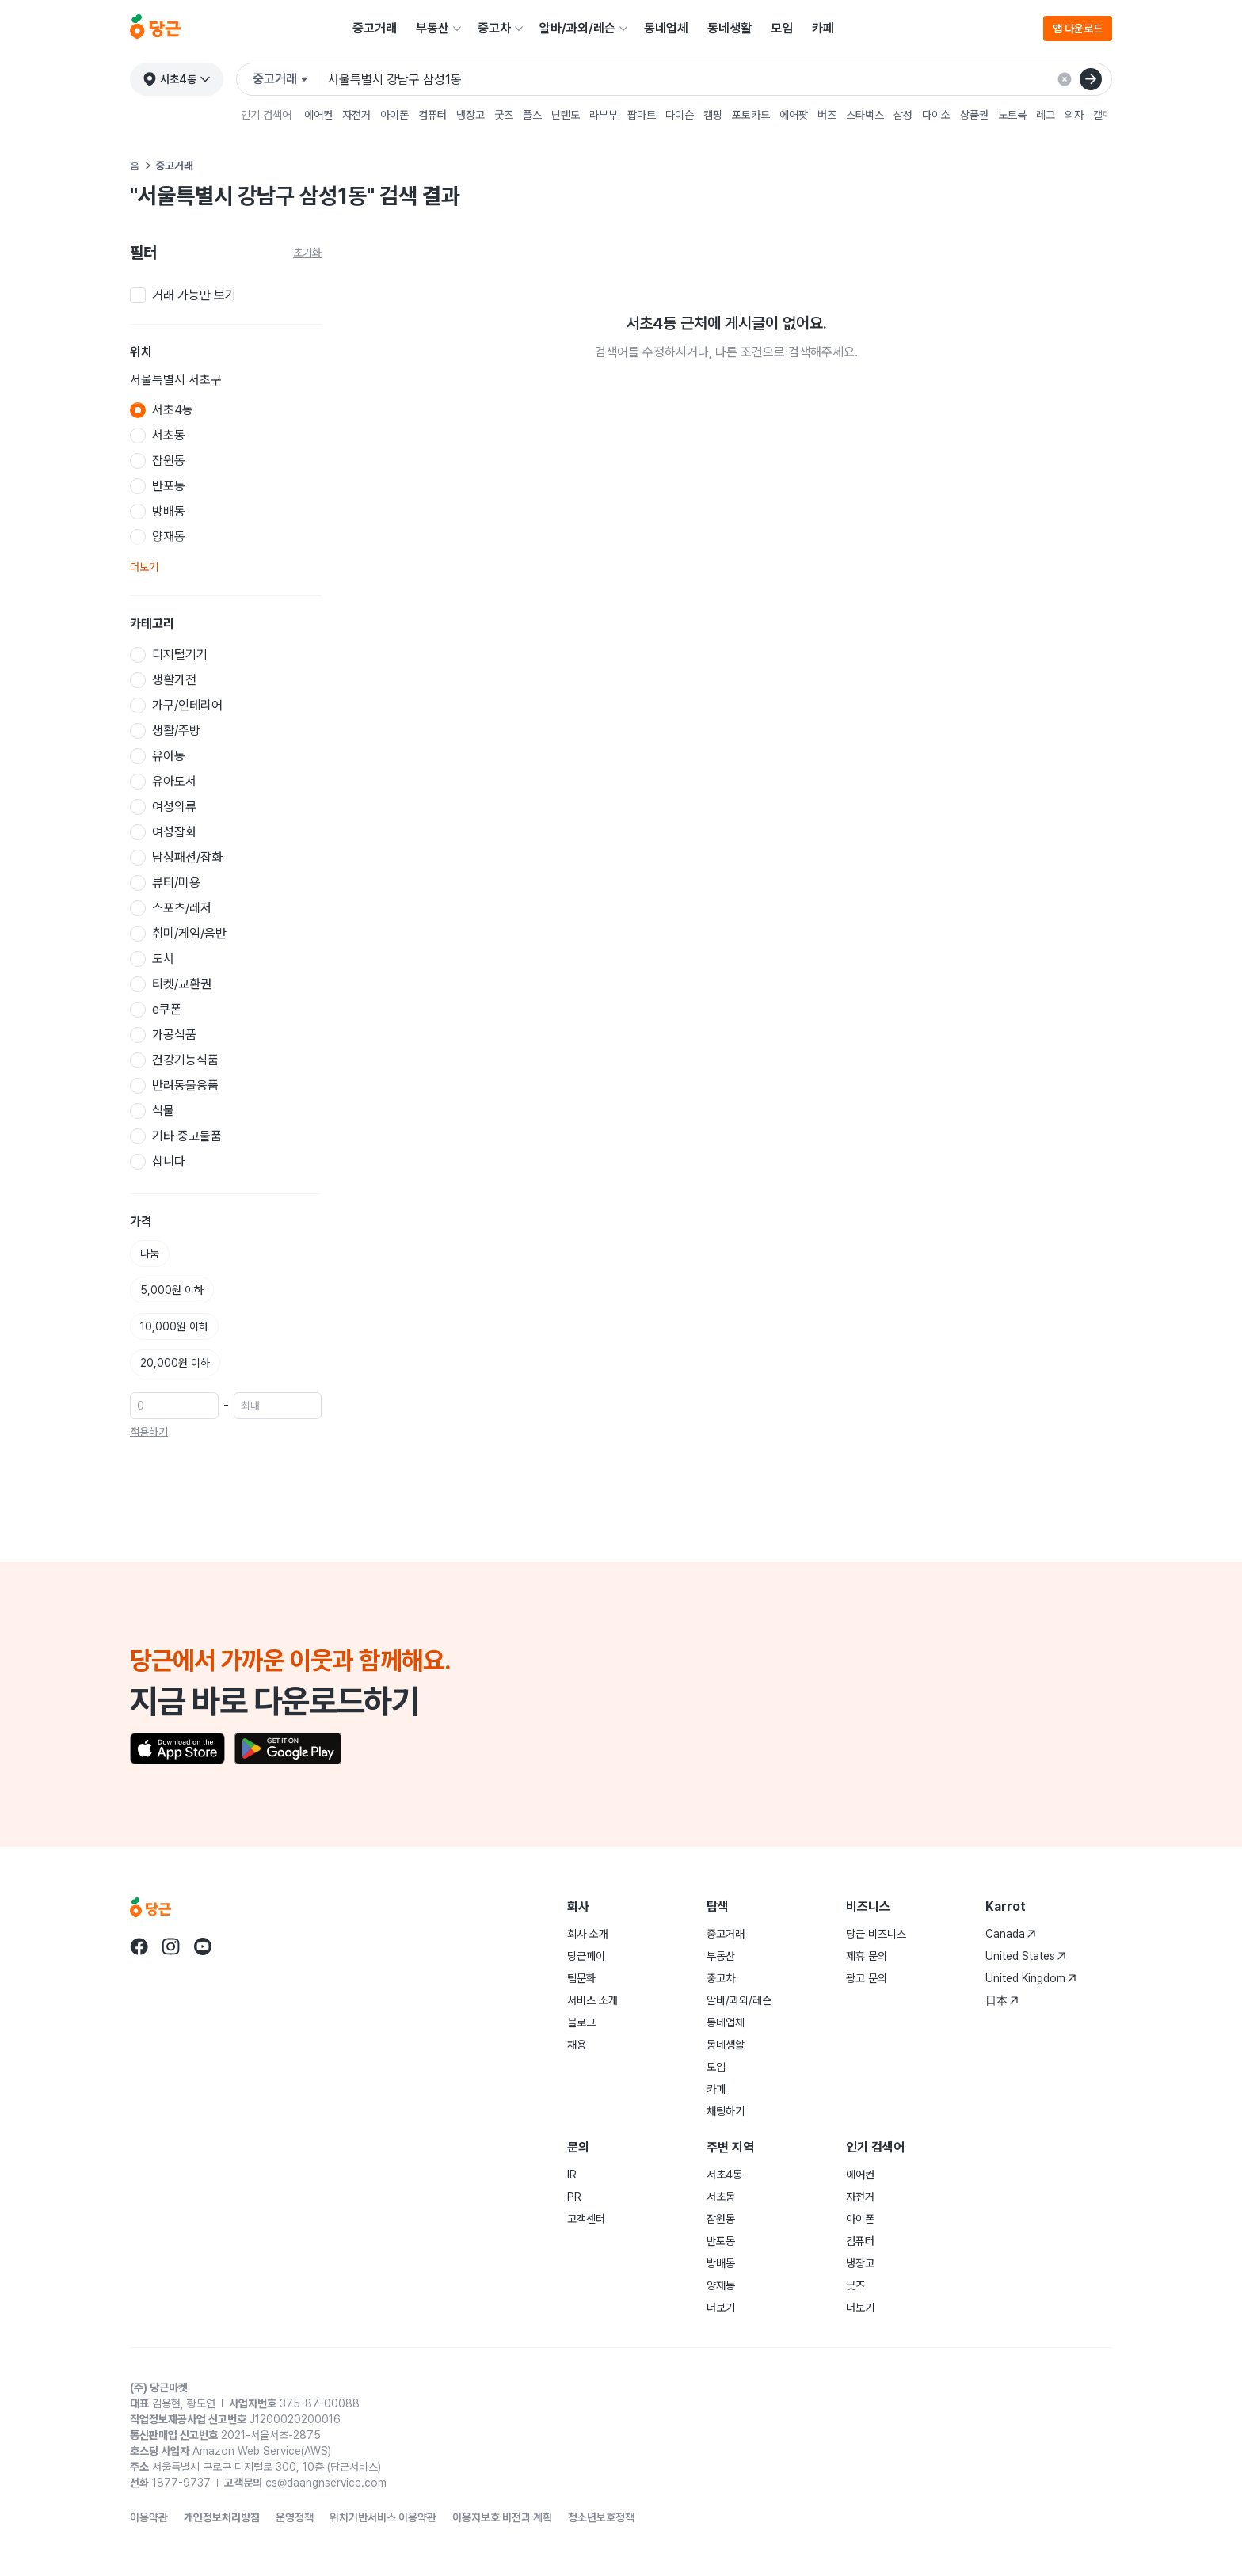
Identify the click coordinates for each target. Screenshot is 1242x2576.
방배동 (721, 2263)
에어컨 (318, 114)
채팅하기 (726, 2111)
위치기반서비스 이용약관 (383, 2517)
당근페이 (586, 1956)
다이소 (936, 114)
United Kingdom (1030, 1978)
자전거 (356, 114)
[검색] (1091, 79)
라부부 (603, 114)
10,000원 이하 (174, 1326)
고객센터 (586, 2219)
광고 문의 (866, 1978)
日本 (1002, 2000)
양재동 (721, 2285)
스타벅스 (865, 114)
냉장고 (470, 114)
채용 (576, 2044)
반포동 (721, 2241)
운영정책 (295, 2517)
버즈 (826, 114)
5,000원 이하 (172, 1290)
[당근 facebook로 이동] (139, 1946)
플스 (532, 114)
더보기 (144, 567)
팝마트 (641, 114)
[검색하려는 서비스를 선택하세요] (285, 79)
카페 (823, 28)
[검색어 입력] (719, 79)
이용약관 (149, 2517)
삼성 (902, 114)
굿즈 (503, 114)
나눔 (149, 1253)
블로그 (581, 2022)
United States (1025, 1956)
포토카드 (751, 114)
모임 (782, 28)
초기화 (307, 252)
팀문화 (581, 1978)
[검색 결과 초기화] (1064, 79)
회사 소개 (587, 1933)
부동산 (432, 28)
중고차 (494, 28)
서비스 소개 (592, 2000)
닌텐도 (565, 114)
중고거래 (374, 28)
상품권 (974, 114)
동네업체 (666, 28)
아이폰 (394, 114)
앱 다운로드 (1078, 28)
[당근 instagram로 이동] (171, 1946)
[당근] (155, 28)
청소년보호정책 (601, 2517)
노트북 (1012, 114)
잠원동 (721, 2219)
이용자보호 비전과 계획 (502, 2517)
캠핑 (712, 114)
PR (574, 2196)
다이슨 (679, 114)
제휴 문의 (866, 1956)
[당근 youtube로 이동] (202, 1946)
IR (572, 2174)
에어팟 (793, 114)
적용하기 (149, 1431)
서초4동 (724, 2174)
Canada (1010, 1933)
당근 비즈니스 (876, 1933)
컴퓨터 (432, 114)
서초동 (721, 2196)
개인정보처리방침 (222, 2517)
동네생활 (729, 28)
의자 (1074, 114)
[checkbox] (226, 295)
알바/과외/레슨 (577, 28)
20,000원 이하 (175, 1362)
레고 (1045, 114)
